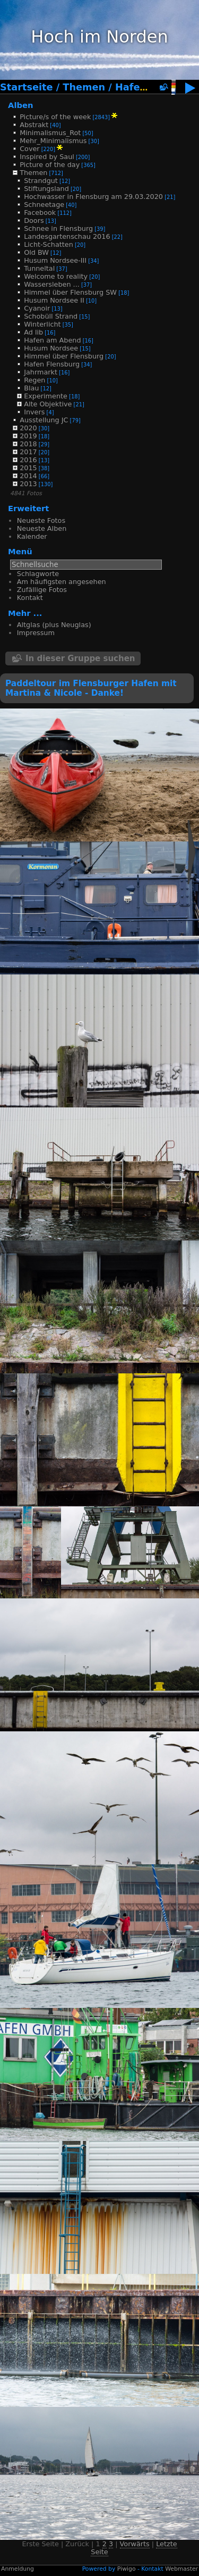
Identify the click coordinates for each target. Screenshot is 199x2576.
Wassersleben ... (52, 284)
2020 (28, 428)
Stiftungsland (46, 189)
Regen (34, 380)
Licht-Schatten (48, 244)
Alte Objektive (48, 404)
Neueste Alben (41, 528)
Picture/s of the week (55, 117)
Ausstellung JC (44, 420)
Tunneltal (39, 268)
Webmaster (181, 2568)
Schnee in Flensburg (58, 228)
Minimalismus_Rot (50, 133)
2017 (28, 452)
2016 (28, 460)
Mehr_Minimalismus (53, 141)
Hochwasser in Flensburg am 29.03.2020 (93, 197)
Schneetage (44, 205)
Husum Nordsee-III (55, 260)
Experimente (45, 396)
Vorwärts (135, 2544)
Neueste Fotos (41, 520)
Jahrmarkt (40, 372)
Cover (29, 149)
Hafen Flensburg (52, 364)
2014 (28, 476)
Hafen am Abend (52, 340)
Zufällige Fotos (42, 590)
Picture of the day (50, 165)
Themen (84, 87)
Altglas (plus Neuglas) (54, 625)
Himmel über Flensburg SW (70, 292)
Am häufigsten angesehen (61, 582)
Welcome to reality (56, 276)
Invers (34, 412)
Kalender (32, 536)
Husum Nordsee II (54, 300)
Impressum (36, 633)
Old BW (36, 252)
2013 (28, 484)
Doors (34, 220)
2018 (28, 444)
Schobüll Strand (50, 316)
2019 (28, 436)
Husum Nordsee (51, 348)
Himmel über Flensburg (63, 356)
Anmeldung (17, 2568)
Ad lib (33, 332)
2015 (28, 468)
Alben (20, 105)
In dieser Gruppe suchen (80, 658)
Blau (31, 388)
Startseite (26, 87)
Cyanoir (37, 308)
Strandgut (41, 181)
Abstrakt (34, 125)
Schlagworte (38, 574)
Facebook (40, 212)
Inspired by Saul (47, 157)
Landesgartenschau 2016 (67, 236)
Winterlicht (42, 324)
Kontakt (30, 598)
